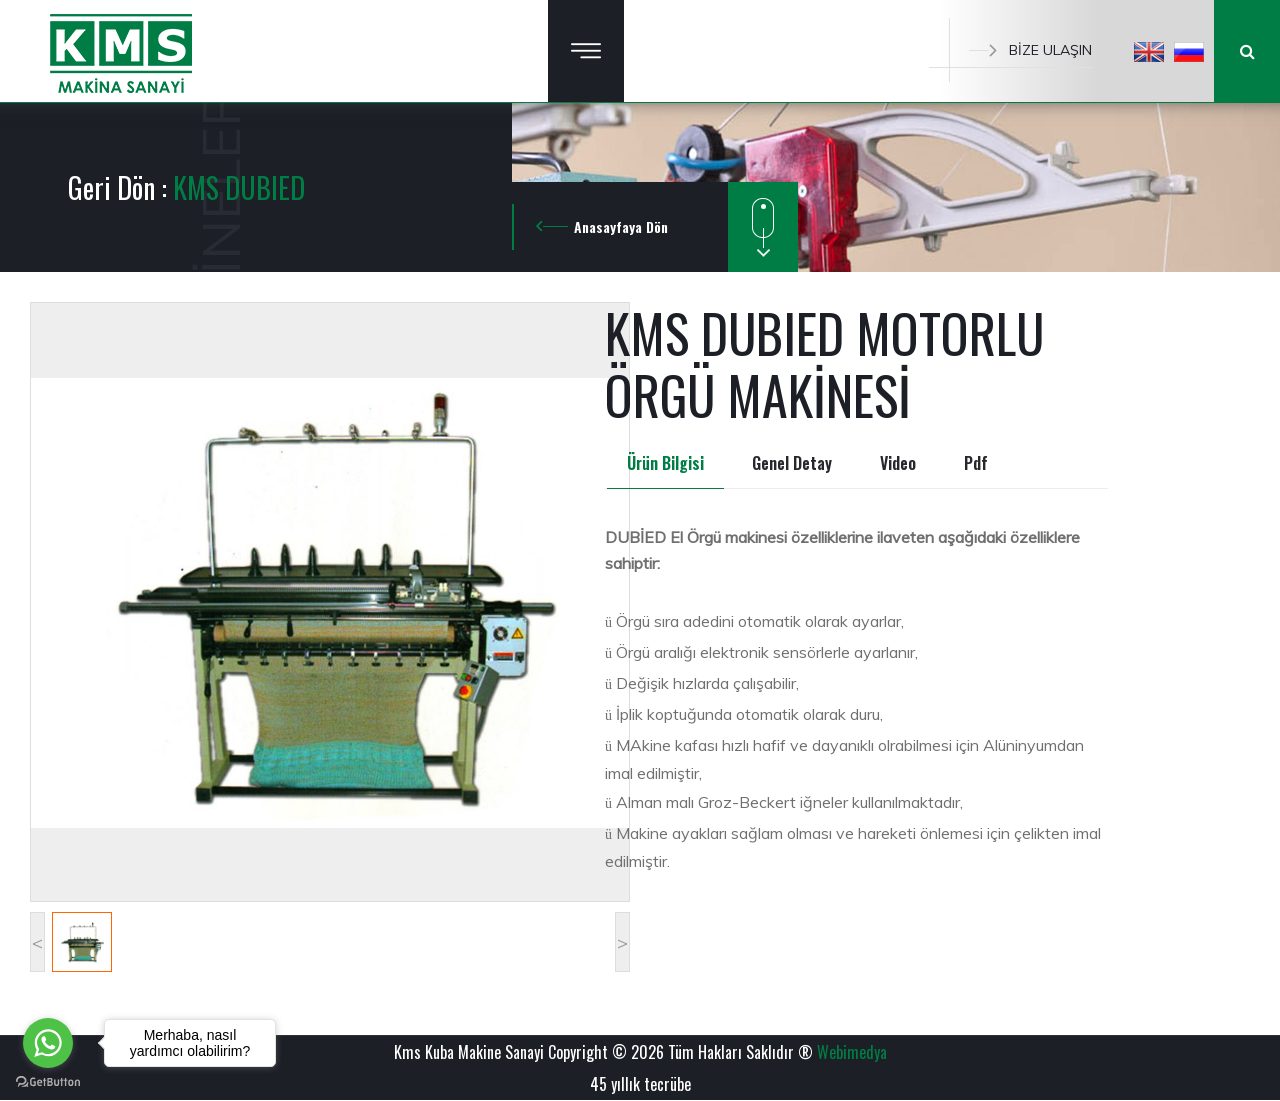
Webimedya (852, 1052)
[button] (1149, 51)
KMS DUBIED (239, 187)
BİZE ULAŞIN (1030, 50)
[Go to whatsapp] (48, 1043)
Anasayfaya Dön (621, 226)
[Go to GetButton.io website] (48, 1081)
